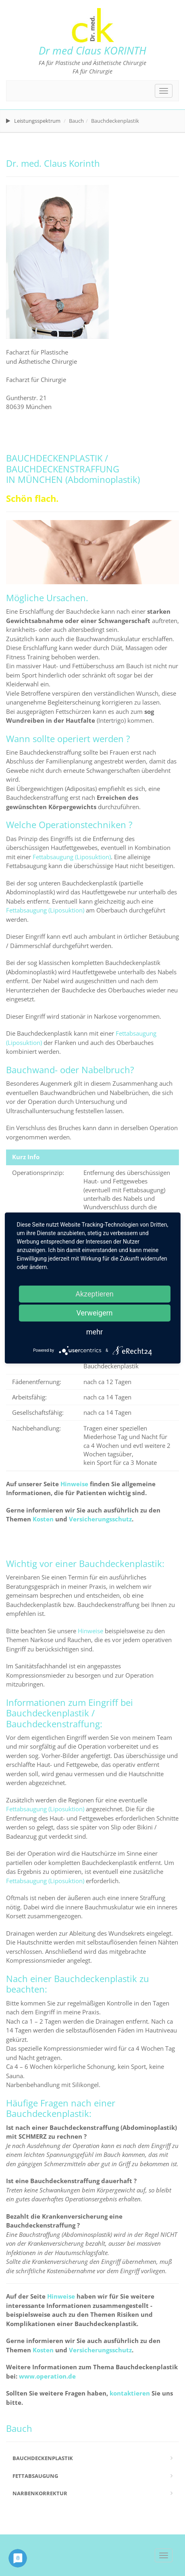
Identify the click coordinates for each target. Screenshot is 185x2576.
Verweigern (94, 1313)
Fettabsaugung (35, 2476)
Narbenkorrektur (39, 2493)
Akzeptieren (94, 1294)
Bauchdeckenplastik (42, 2458)
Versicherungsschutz (100, 1519)
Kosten (43, 1519)
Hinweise (74, 1484)
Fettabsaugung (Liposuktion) (72, 857)
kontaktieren (130, 2393)
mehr (94, 1332)
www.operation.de (47, 2376)
